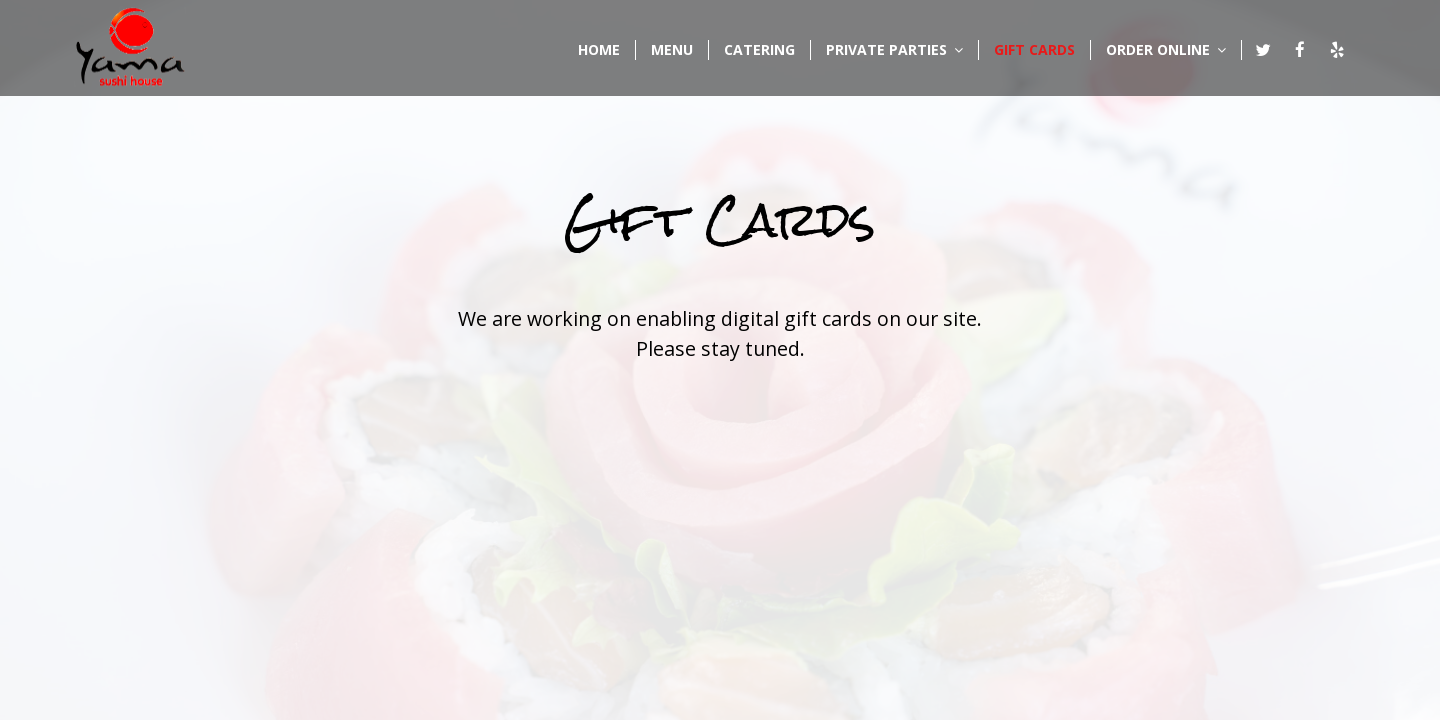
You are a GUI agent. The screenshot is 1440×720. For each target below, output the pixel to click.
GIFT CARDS (1034, 49)
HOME (599, 49)
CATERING (759, 49)
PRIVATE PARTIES (894, 49)
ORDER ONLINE (1166, 49)
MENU (672, 49)
